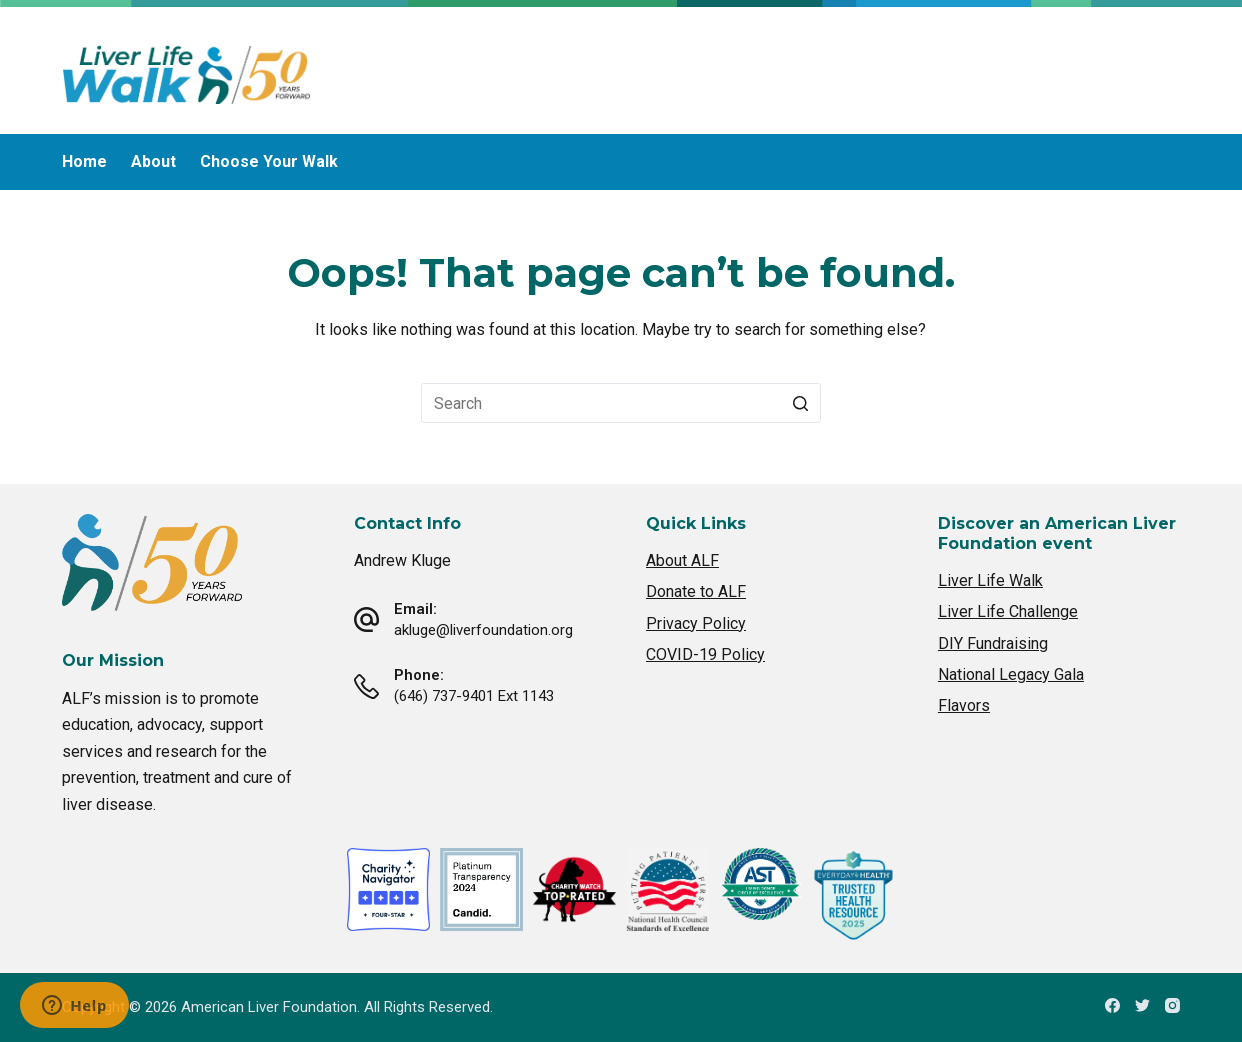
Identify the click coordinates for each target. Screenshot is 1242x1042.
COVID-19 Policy (705, 654)
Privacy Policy (696, 623)
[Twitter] (1142, 1005)
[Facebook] (1112, 1005)
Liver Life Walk (990, 580)
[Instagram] (1172, 1005)
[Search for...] (621, 403)
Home (84, 161)
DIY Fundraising (993, 643)
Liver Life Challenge (1008, 611)
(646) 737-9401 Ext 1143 (474, 696)
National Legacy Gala (1011, 674)
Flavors (964, 705)
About (153, 161)
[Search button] (801, 403)
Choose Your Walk (269, 161)
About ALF (682, 560)
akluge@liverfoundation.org (483, 630)
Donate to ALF (696, 591)
